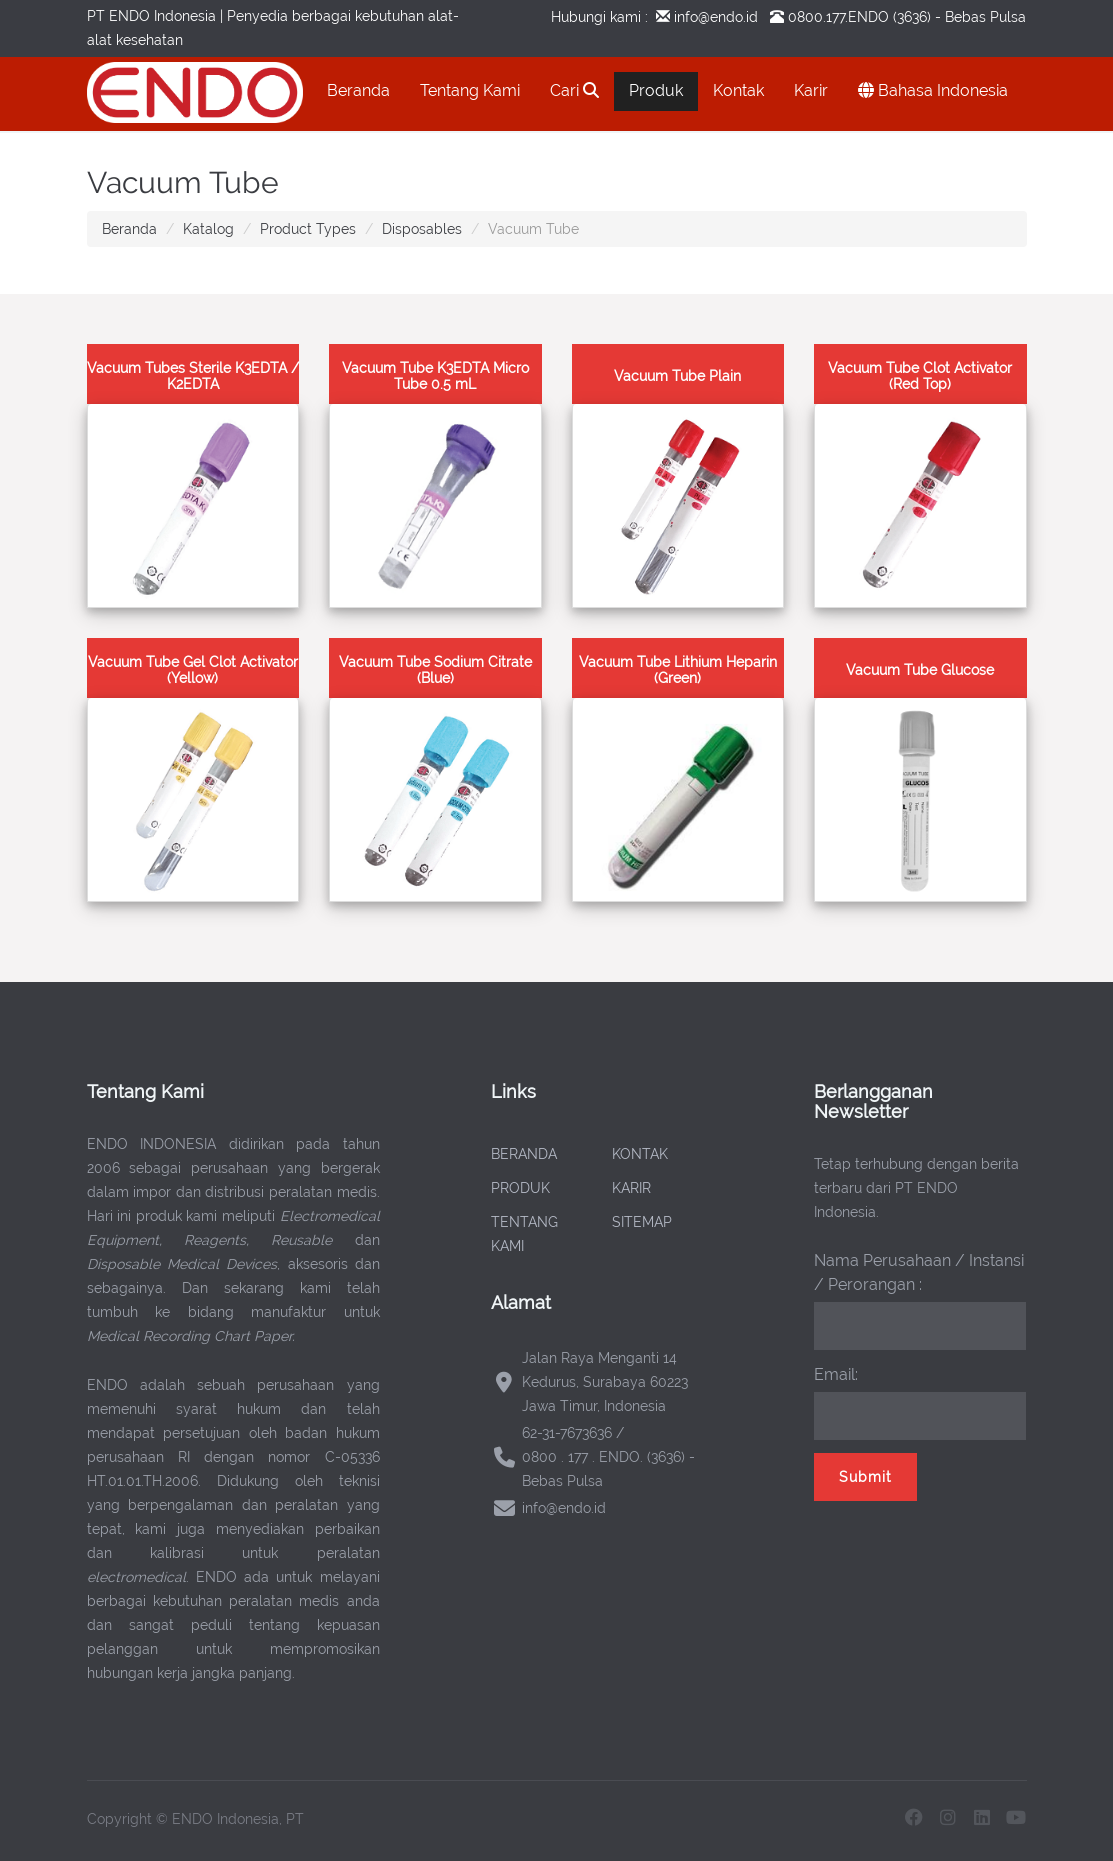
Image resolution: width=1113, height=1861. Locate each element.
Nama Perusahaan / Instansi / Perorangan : (919, 1272)
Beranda (358, 90)
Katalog (208, 229)
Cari (574, 90)
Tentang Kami (470, 90)
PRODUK (520, 1188)
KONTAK (640, 1154)
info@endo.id (714, 17)
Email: (836, 1374)
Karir (811, 90)
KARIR (631, 1188)
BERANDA (524, 1154)
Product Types (308, 229)
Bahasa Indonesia (933, 90)
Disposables (422, 229)
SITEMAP (642, 1222)
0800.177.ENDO (838, 17)
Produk (656, 90)
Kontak (738, 90)
